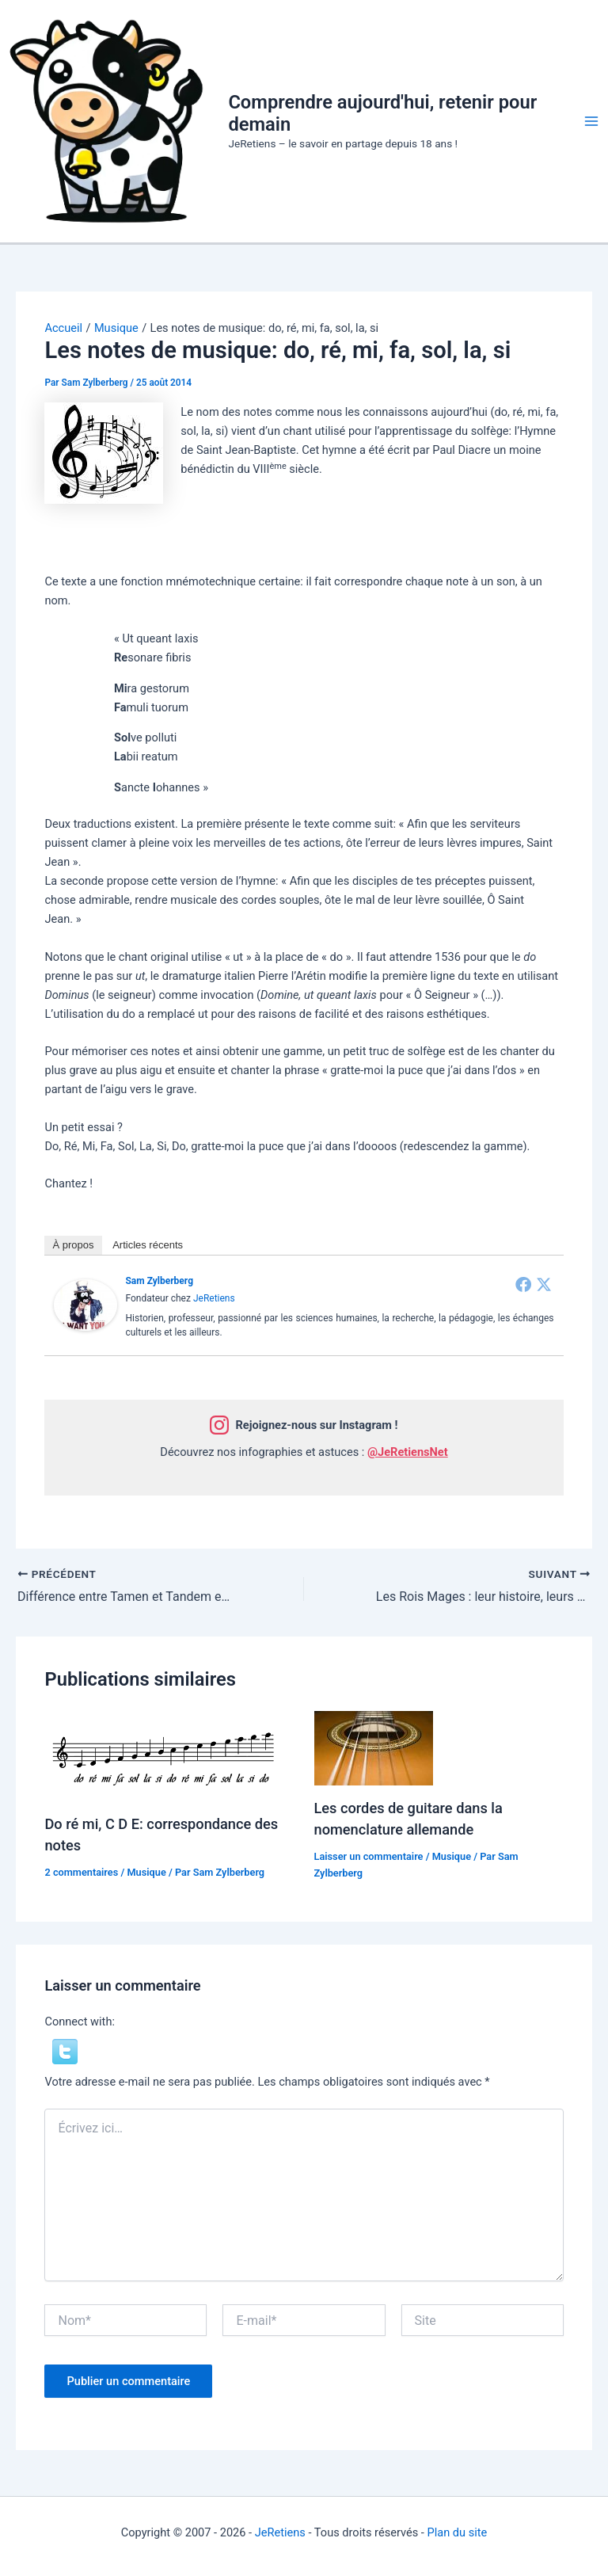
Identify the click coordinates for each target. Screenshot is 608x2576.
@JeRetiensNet (407, 1452)
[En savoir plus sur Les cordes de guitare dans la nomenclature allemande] (373, 1747)
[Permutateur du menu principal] (591, 121)
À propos (72, 1245)
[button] (65, 2051)
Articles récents (147, 1245)
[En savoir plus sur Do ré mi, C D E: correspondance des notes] (163, 1755)
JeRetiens (214, 1298)
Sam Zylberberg (159, 1280)
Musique (146, 1872)
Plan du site (457, 2532)
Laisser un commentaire (369, 1856)
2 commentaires (81, 1872)
